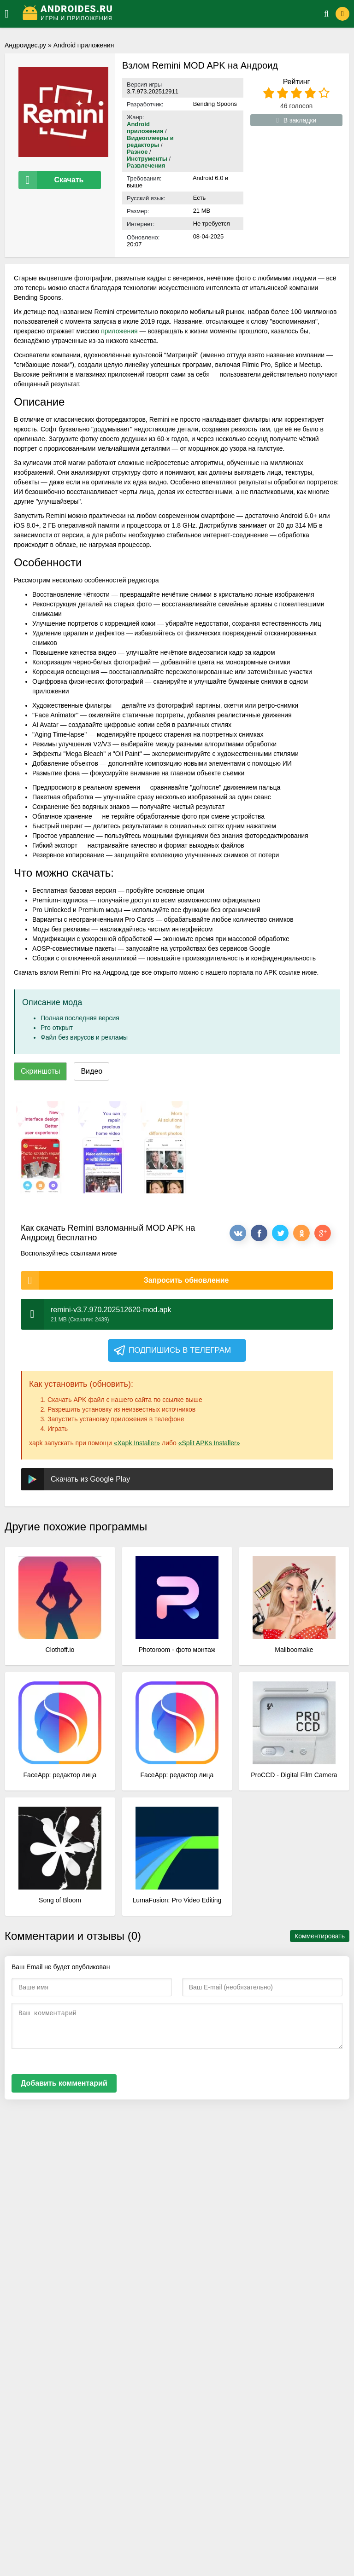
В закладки (297, 120)
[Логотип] (162, 14)
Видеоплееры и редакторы (150, 141)
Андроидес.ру (25, 45)
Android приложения (83, 45)
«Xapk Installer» (137, 1443)
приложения (119, 331)
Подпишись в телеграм (171, 1350)
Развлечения (146, 165)
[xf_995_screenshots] (40, 1147)
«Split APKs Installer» (209, 1443)
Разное (137, 151)
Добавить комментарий (64, 2083)
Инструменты (148, 158)
